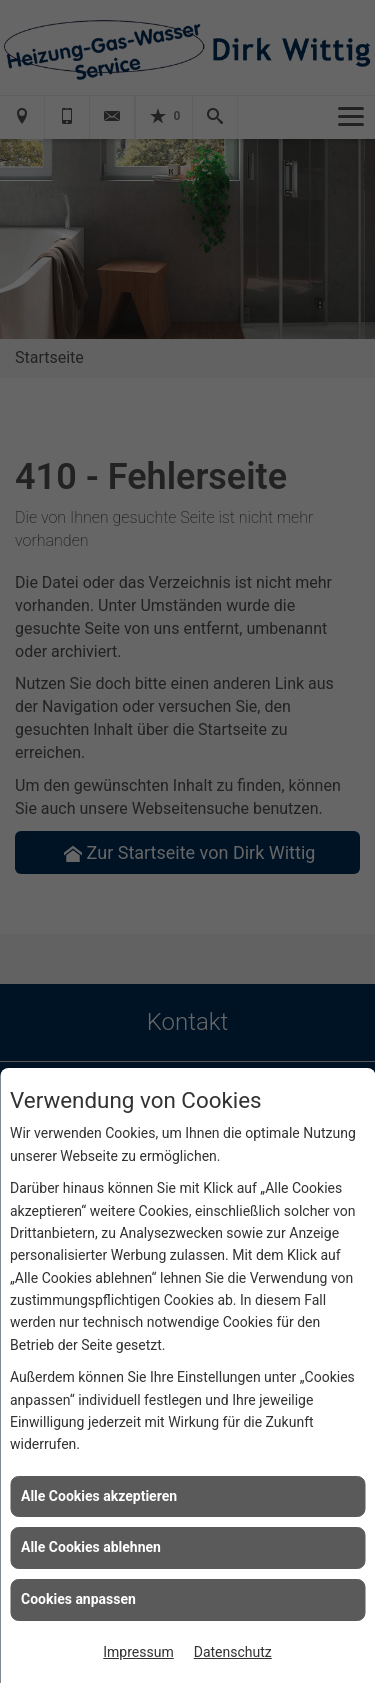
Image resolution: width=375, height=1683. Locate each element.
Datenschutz (233, 1652)
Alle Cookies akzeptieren (99, 1496)
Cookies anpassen (78, 1599)
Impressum (138, 1652)
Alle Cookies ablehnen (91, 1547)
